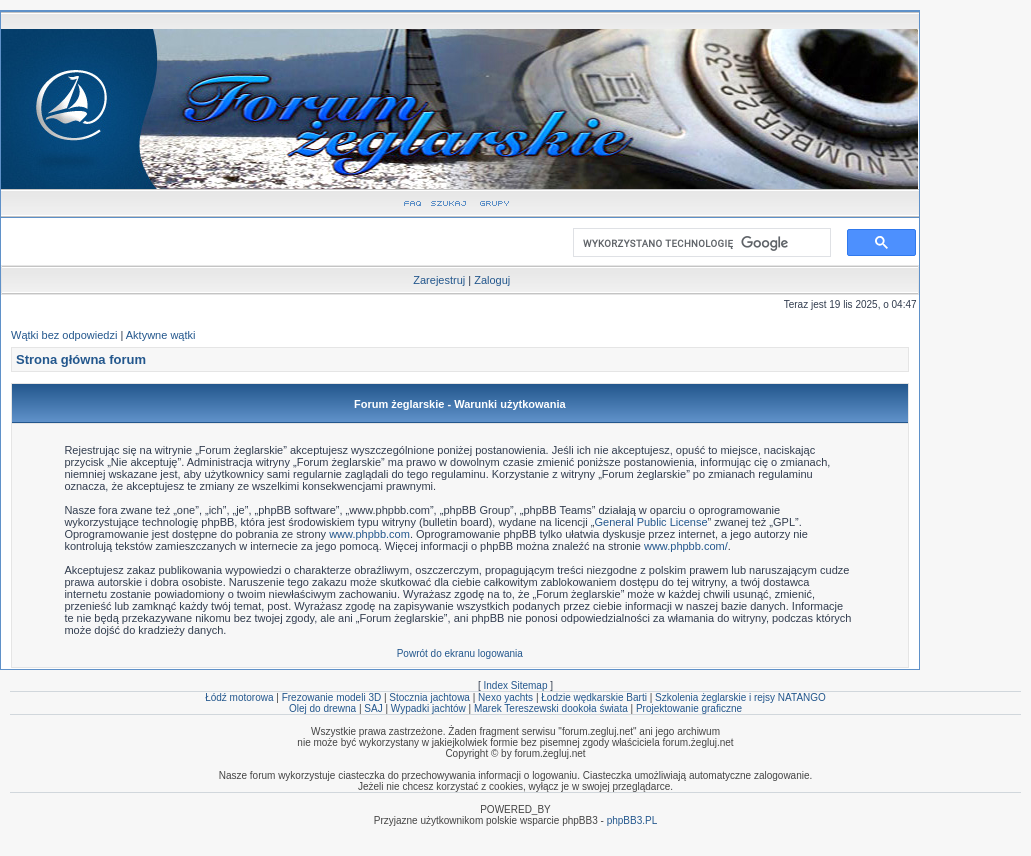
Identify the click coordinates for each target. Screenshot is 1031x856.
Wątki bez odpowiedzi (64, 335)
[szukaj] (698, 243)
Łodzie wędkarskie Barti (594, 697)
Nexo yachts (505, 697)
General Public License (650, 522)
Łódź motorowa (239, 697)
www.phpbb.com (369, 534)
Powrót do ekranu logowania (460, 653)
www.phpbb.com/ (686, 546)
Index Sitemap (516, 685)
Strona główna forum (81, 359)
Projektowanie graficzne (689, 708)
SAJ (373, 708)
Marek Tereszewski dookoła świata (551, 708)
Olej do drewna (322, 708)
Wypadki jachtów (428, 708)
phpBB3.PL (632, 820)
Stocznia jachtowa (429, 697)
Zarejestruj (439, 280)
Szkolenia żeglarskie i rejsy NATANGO (740, 697)
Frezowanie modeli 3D (332, 697)
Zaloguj (492, 280)
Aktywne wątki (161, 335)
